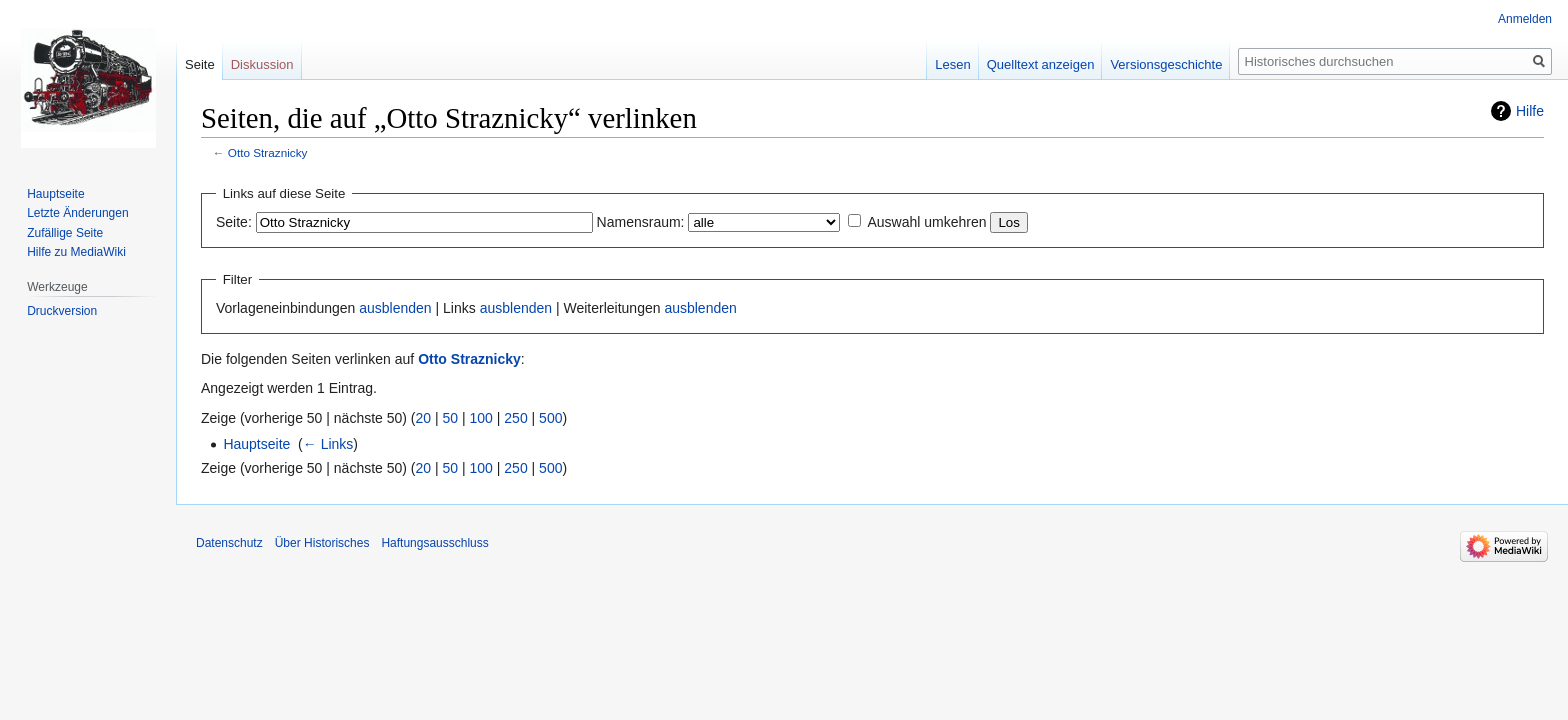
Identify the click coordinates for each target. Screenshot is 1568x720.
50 (451, 418)
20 (424, 418)
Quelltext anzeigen (1041, 64)
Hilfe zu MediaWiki (76, 252)
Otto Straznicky (268, 152)
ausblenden (395, 308)
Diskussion (262, 64)
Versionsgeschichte (1166, 64)
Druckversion (62, 311)
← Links (328, 444)
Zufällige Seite (65, 233)
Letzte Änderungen (77, 213)
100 (481, 418)
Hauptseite (256, 444)
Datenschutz (229, 543)
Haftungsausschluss (434, 543)
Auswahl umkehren (926, 222)
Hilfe (1530, 111)
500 (550, 418)
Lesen (952, 64)
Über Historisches (322, 543)
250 (515, 418)
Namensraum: (641, 222)
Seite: (234, 222)
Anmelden (1525, 19)
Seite (200, 64)
